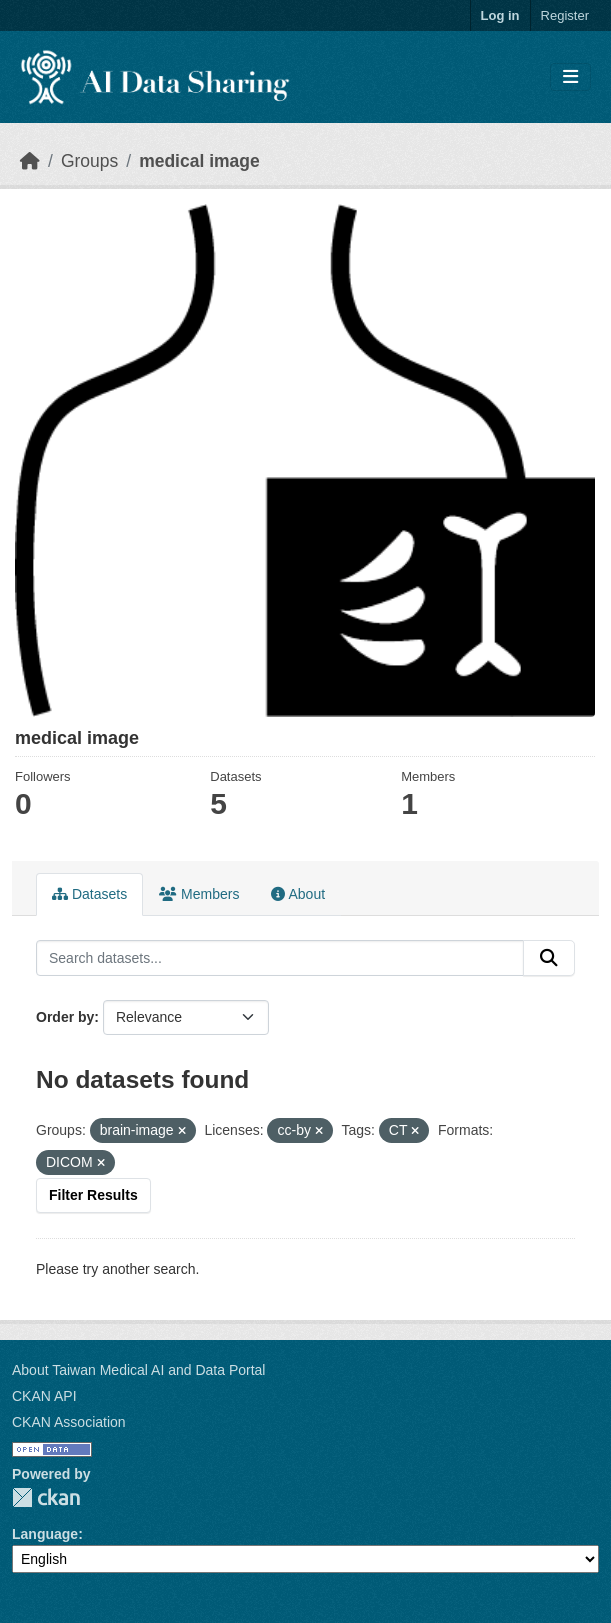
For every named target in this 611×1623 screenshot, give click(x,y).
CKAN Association (69, 1422)
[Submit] (549, 958)
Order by (65, 1017)
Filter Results (93, 1195)
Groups (89, 161)
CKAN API (44, 1396)
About (298, 894)
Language (45, 1534)
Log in (500, 15)
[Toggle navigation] (570, 77)
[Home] (30, 161)
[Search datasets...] (280, 958)
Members (199, 894)
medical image (199, 161)
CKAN (46, 1497)
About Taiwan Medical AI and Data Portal (138, 1370)
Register (565, 15)
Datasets (89, 894)
